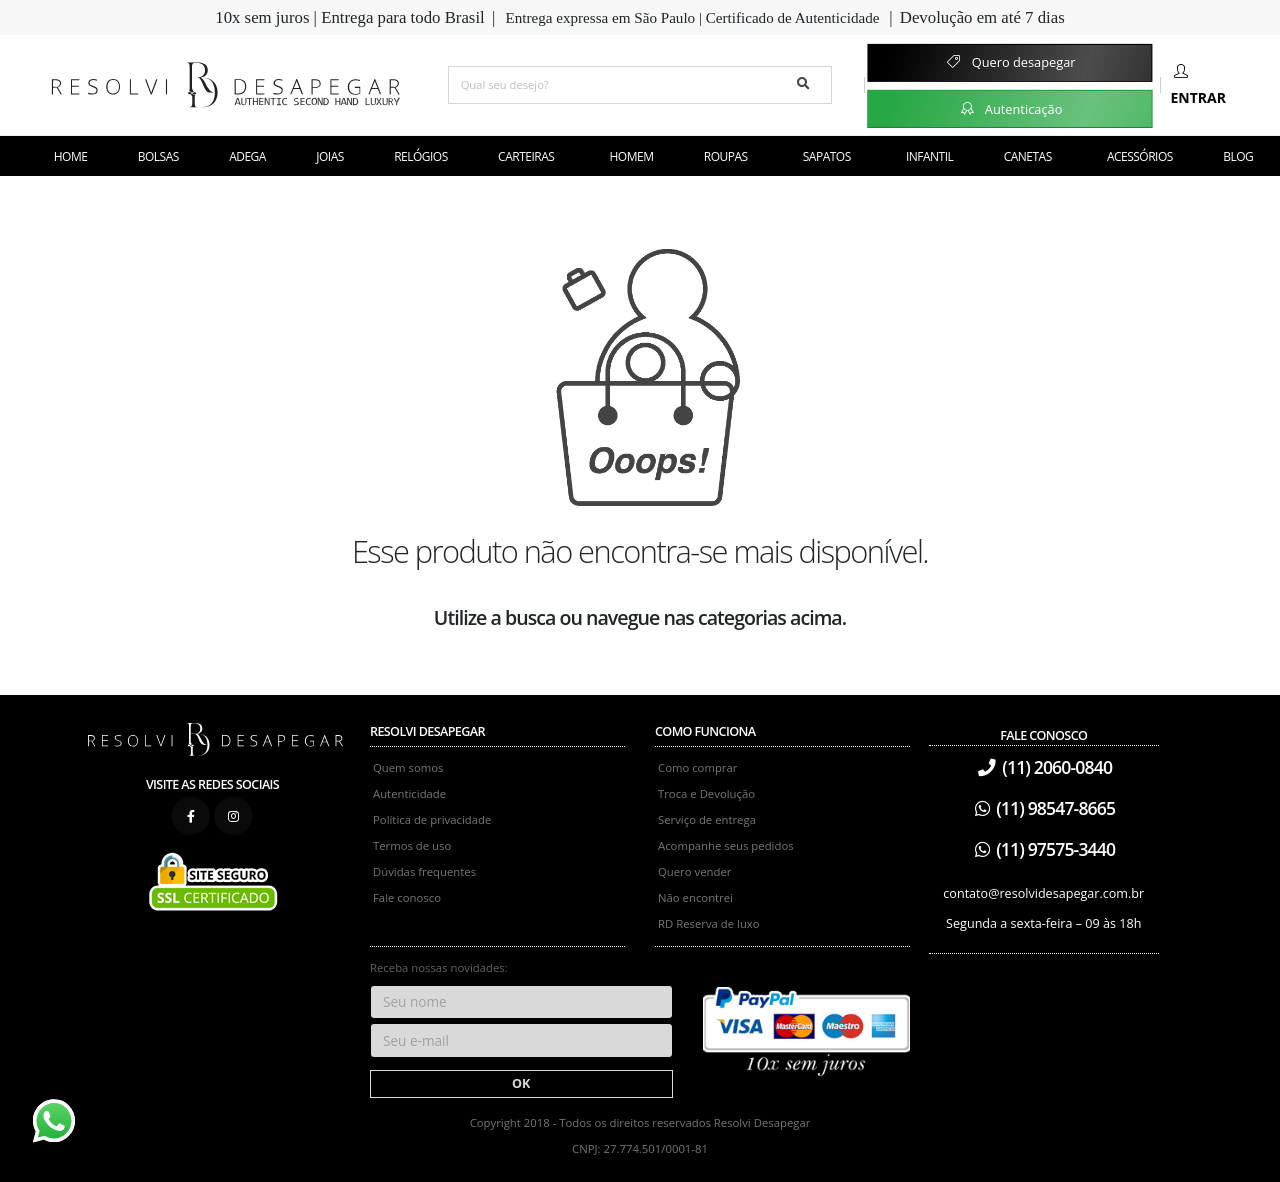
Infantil (929, 156)
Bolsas (158, 156)
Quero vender (694, 871)
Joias (330, 156)
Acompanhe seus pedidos (726, 845)
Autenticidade (409, 793)
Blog (1238, 156)
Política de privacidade (432, 819)
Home (71, 156)
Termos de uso (412, 845)
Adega (247, 156)
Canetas (1028, 156)
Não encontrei (695, 897)
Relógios (421, 156)
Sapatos (827, 156)
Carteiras (526, 156)
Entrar (1198, 85)
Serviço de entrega (707, 819)
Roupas (726, 156)
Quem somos (408, 767)
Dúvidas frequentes (424, 871)
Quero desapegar (1009, 62)
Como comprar (697, 767)
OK (521, 1083)
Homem (632, 156)
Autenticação (1010, 108)
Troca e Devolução (706, 793)
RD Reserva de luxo (709, 923)
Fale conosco (407, 897)
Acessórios (1140, 156)
